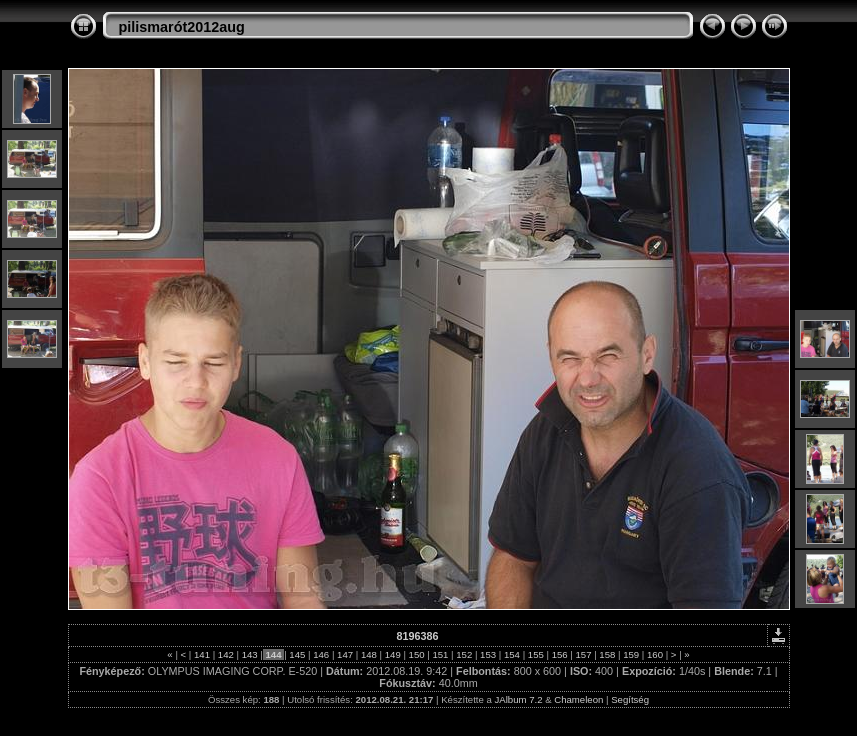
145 (297, 654)
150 (416, 654)
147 (344, 654)
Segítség (630, 699)
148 (368, 654)
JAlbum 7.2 (519, 699)
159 (631, 654)
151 (440, 654)
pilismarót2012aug (182, 27)
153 (487, 654)
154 (511, 654)
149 (392, 654)
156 (559, 654)
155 (535, 654)
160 (654, 654)
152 (464, 654)
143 (249, 654)
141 (201, 654)
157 (583, 654)
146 (321, 654)
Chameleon (578, 699)
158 (607, 654)
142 (225, 654)
